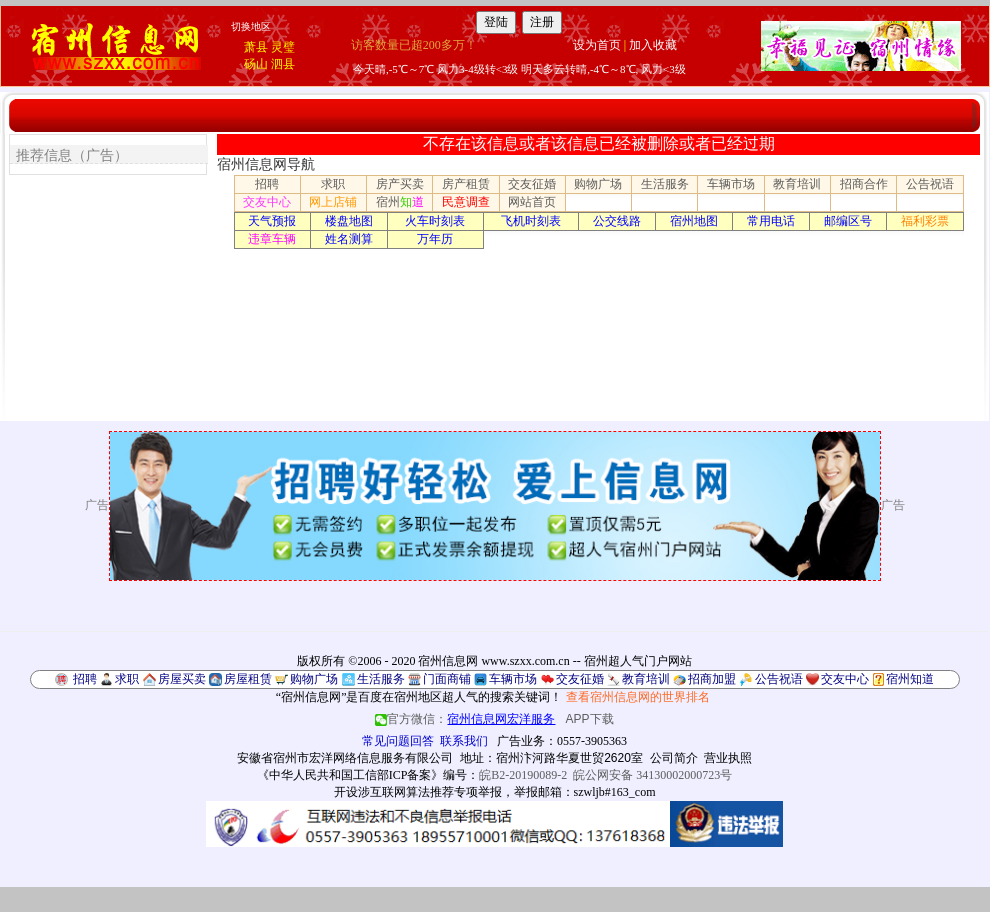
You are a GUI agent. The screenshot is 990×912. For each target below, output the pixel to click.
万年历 (435, 239)
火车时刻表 (435, 221)
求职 (333, 184)
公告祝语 (930, 184)
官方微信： (466, 719)
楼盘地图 (349, 221)
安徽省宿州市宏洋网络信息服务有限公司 (345, 758)
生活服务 (665, 184)
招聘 (267, 184)
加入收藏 (653, 45)
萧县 (256, 47)
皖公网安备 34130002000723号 (652, 775)
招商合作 (864, 184)
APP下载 (590, 719)
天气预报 (272, 221)
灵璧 (283, 47)
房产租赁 (466, 184)
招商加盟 (712, 679)
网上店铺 (333, 202)
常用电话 (771, 221)
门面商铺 (447, 679)
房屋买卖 (182, 679)
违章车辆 (272, 239)
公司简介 (674, 758)
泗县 (283, 64)
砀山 (256, 64)
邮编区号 (848, 221)
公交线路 (617, 221)
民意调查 (466, 202)
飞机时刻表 (531, 221)
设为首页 (597, 45)
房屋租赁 (248, 679)
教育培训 (797, 184)
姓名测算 (349, 239)
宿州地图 (694, 221)
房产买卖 (400, 184)
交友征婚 (532, 184)
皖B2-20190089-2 (523, 775)
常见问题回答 (398, 741)
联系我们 (464, 741)
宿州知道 (910, 679)
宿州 (400, 202)
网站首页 (532, 202)
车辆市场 (731, 184)
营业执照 (728, 758)
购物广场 (598, 184)
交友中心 (267, 202)
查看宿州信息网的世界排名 (638, 697)
